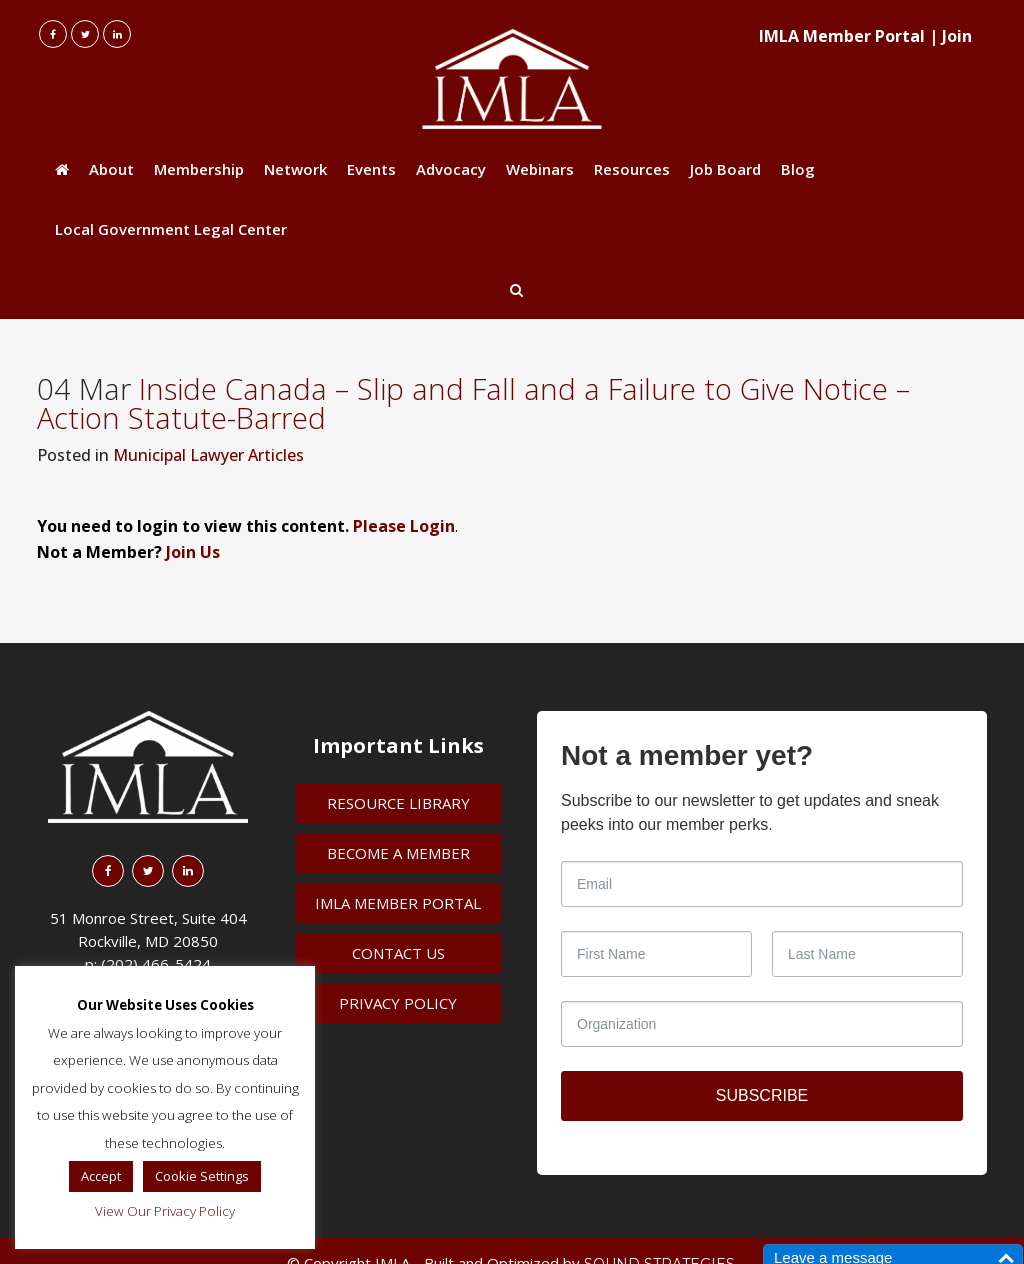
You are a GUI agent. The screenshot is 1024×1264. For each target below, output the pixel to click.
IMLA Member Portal (842, 36)
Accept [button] (101, 1176)
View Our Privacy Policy (165, 1211)
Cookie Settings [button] (202, 1176)
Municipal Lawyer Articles (208, 455)
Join (957, 36)
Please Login (404, 526)
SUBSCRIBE (762, 1095)
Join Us (193, 552)
